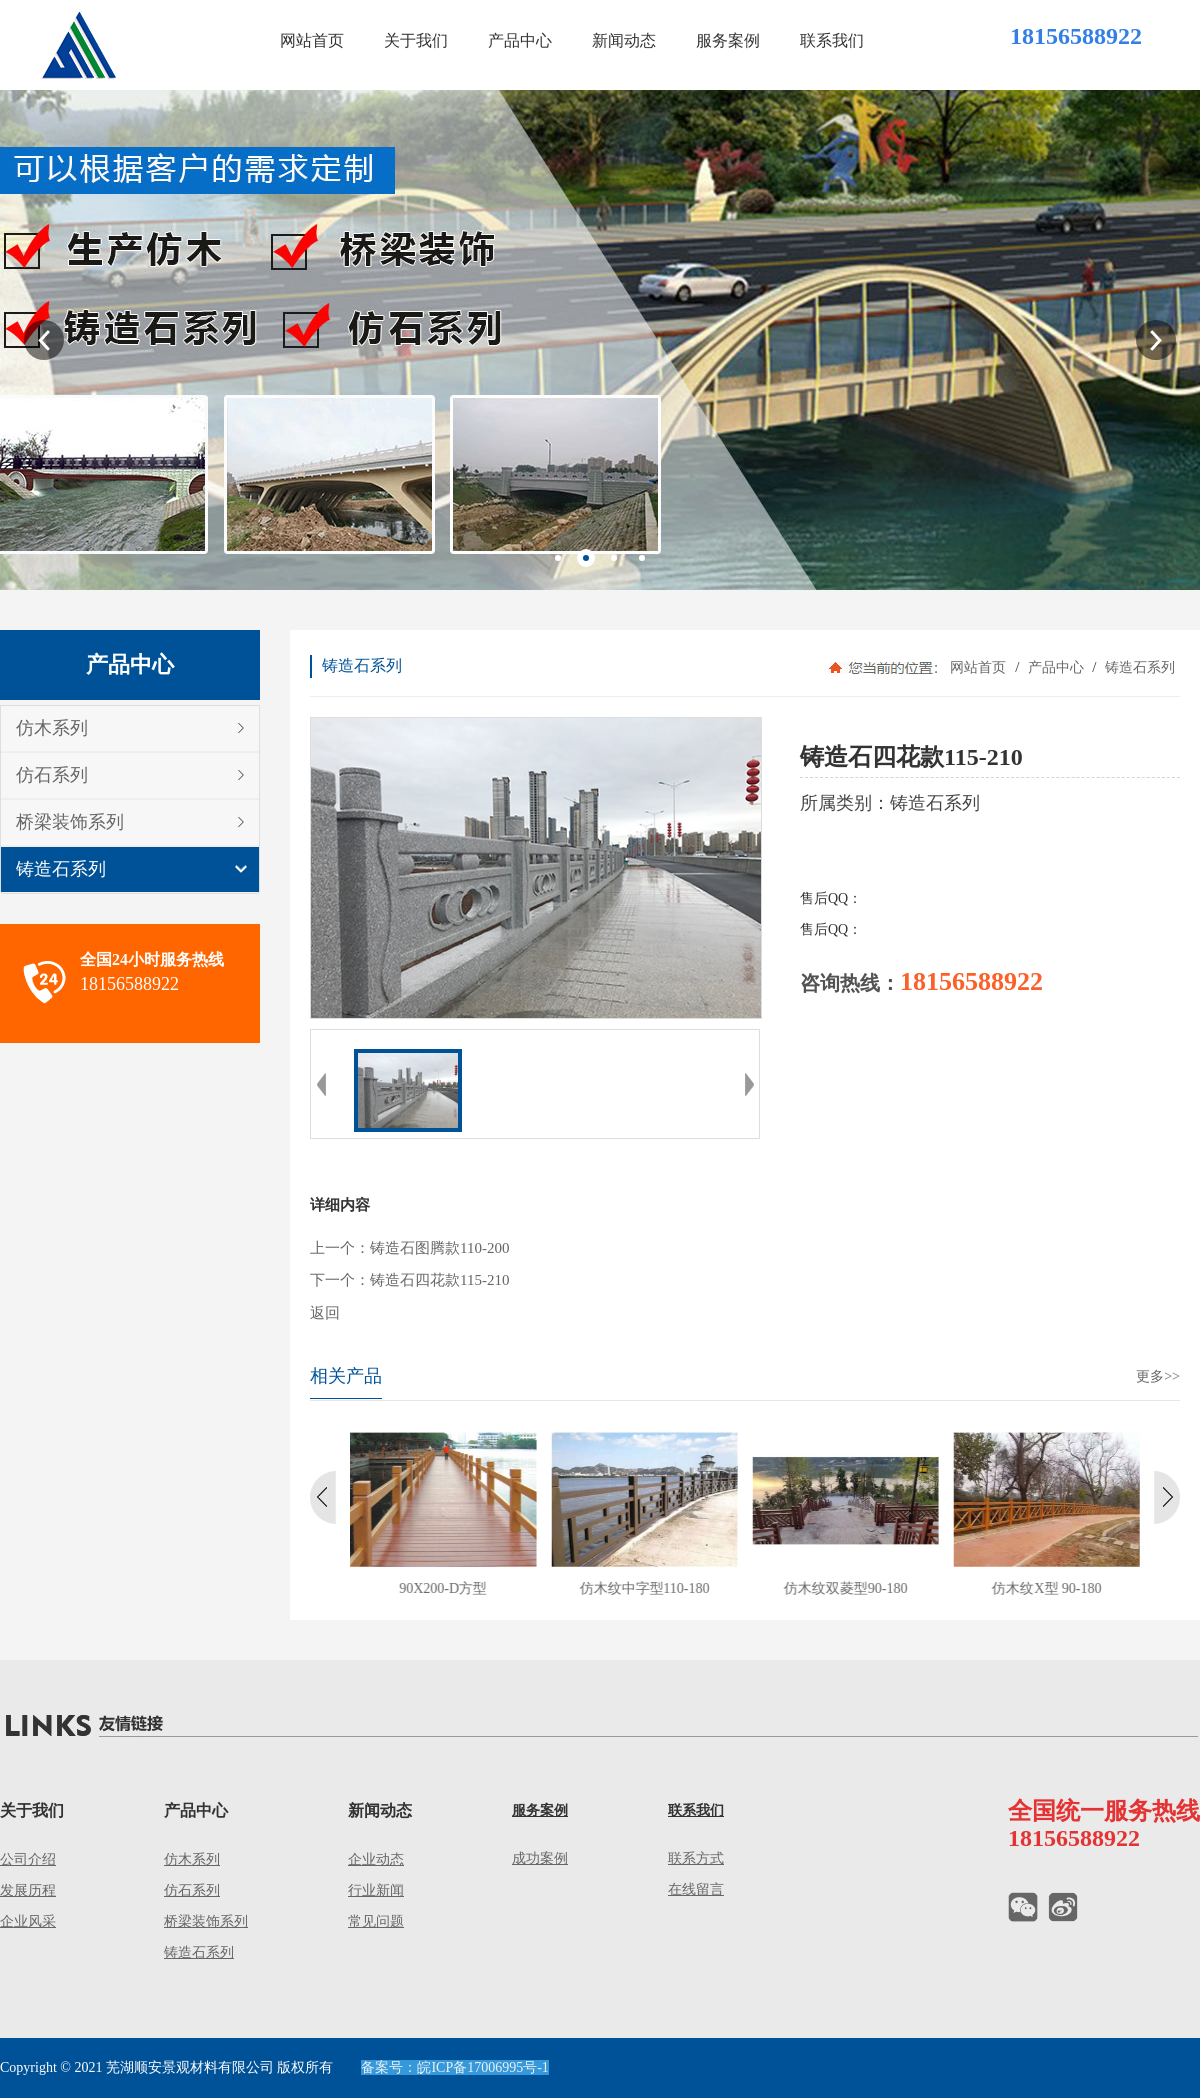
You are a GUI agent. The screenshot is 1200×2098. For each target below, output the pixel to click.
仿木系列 (52, 728)
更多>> (1158, 1376)
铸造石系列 (61, 869)
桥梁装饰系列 (70, 822)
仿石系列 (52, 775)
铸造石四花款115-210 (439, 1280)
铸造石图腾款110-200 (439, 1248)
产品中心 (1055, 667)
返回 (325, 1313)
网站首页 (978, 667)
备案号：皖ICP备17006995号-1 (454, 2067)
